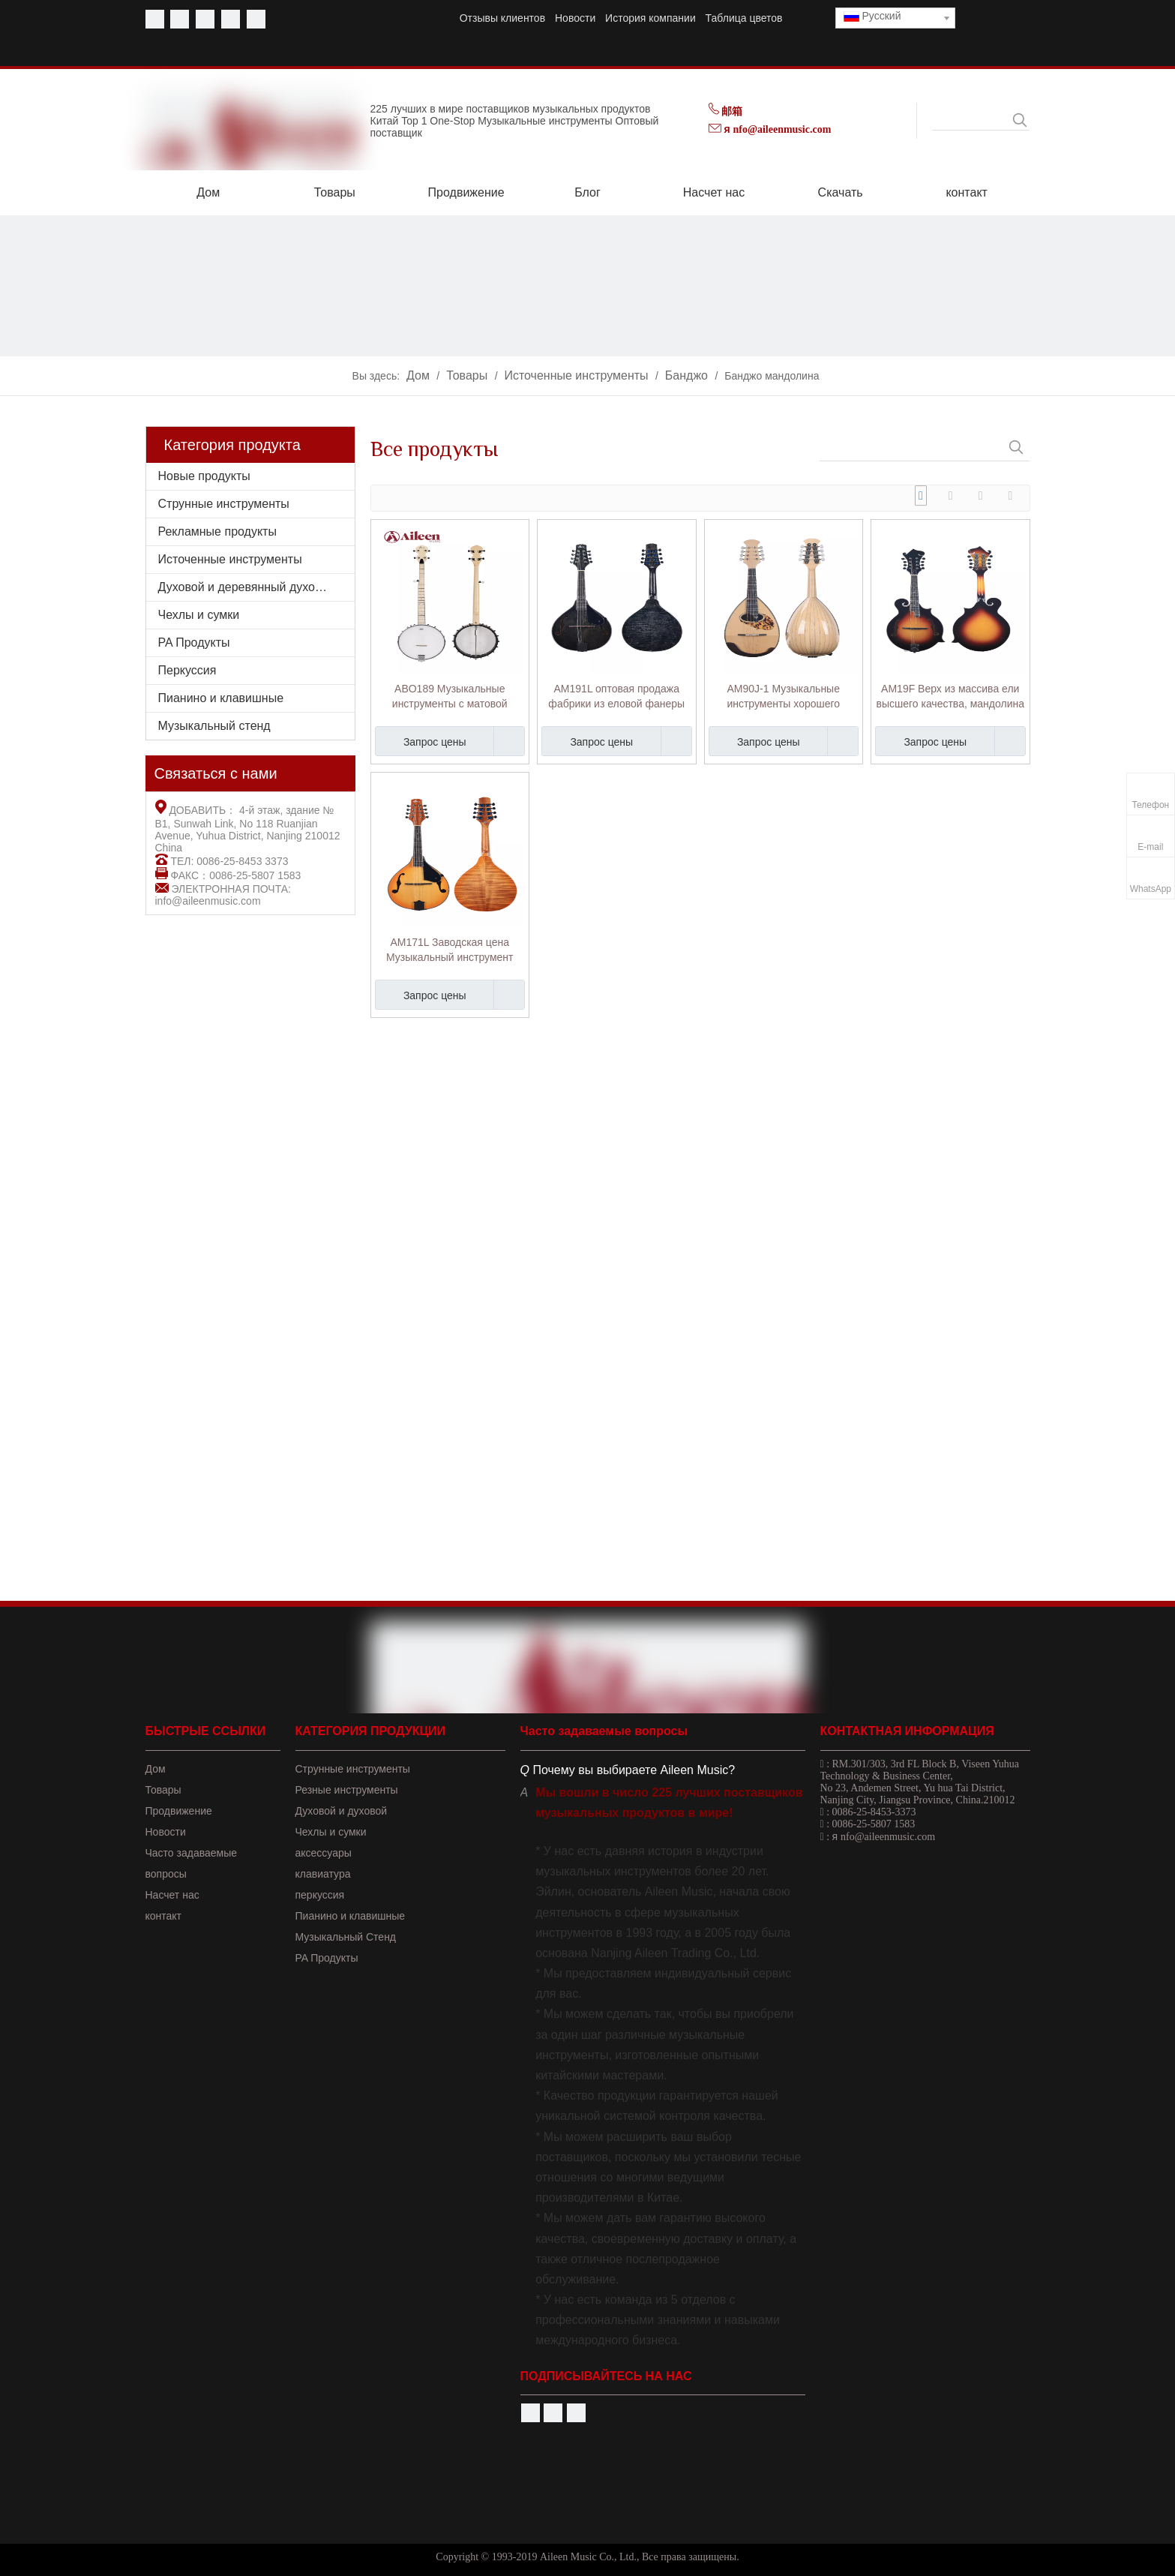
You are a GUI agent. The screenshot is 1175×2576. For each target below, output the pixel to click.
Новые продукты (204, 476)
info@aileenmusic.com (208, 901)
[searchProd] (971, 120)
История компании (650, 18)
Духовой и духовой (341, 1811)
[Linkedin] (230, 19)
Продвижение (178, 1811)
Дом (155, 1769)
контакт (163, 1916)
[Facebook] (154, 19)
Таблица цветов (744, 18)
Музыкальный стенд (214, 725)
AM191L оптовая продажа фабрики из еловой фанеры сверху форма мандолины (616, 697)
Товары (163, 1790)
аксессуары (323, 1853)
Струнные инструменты (223, 503)
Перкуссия (187, 670)
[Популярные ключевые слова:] (1020, 120)
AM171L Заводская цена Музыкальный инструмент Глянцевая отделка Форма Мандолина (449, 950)
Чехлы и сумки (199, 614)
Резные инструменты (346, 1790)
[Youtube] (179, 19)
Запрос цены (420, 741)
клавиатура (323, 1874)
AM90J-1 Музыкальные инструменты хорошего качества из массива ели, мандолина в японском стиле (783, 697)
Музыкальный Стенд (346, 1937)
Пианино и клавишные (221, 698)
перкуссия (320, 1895)
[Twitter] (205, 19)
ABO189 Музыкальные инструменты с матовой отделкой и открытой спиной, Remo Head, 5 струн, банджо (449, 697)
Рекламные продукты (217, 531)
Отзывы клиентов (502, 18)
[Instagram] (256, 19)
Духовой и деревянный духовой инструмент (256, 587)
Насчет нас (172, 1895)
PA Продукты (194, 642)
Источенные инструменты (230, 559)
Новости (575, 18)
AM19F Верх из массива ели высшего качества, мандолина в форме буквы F (950, 697)
